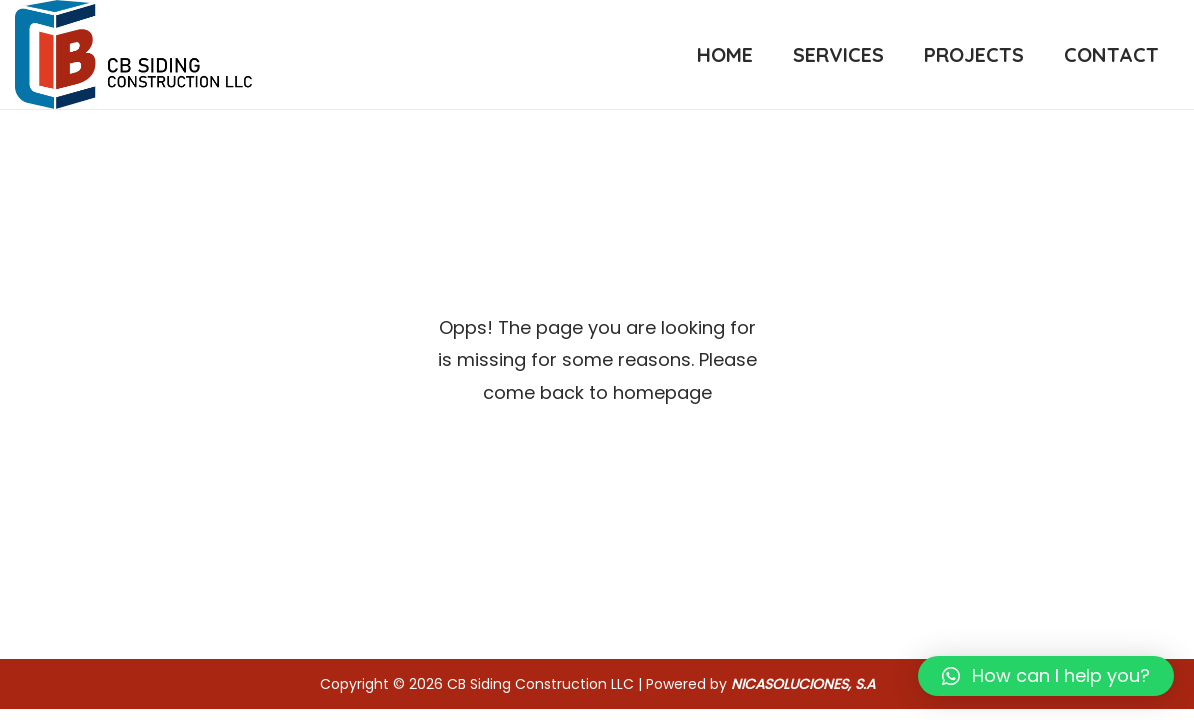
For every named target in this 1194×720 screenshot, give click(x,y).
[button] (1046, 676)
